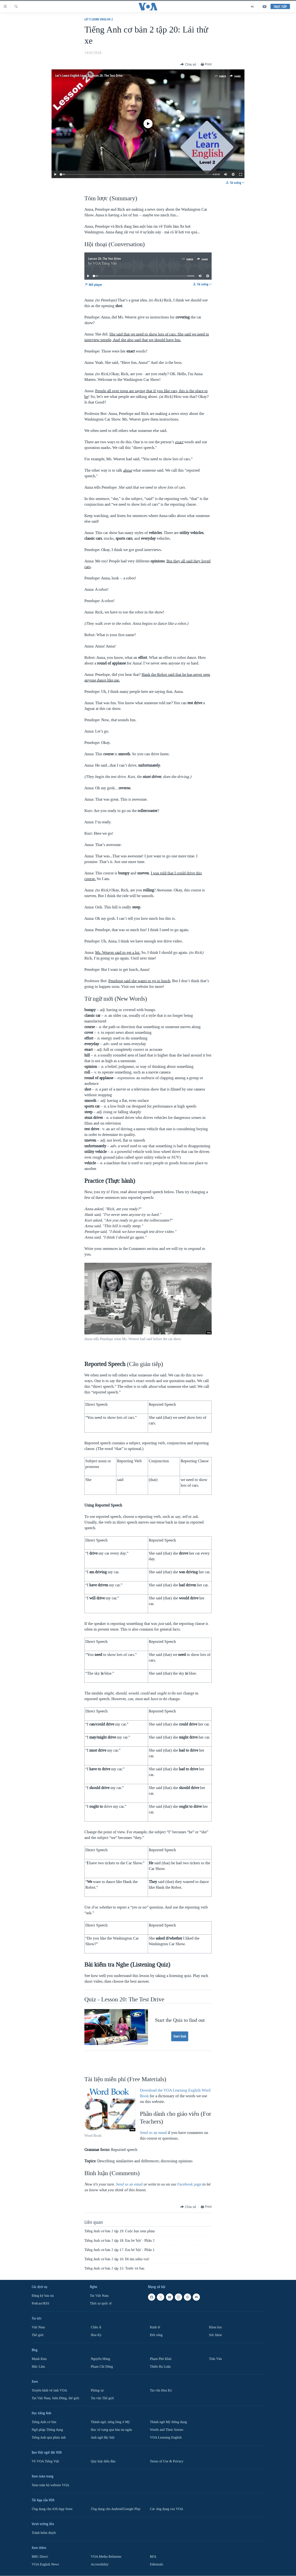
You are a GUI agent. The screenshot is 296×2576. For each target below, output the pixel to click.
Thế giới (37, 2335)
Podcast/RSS (40, 2303)
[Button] (188, 64)
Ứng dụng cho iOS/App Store (52, 2509)
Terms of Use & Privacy (166, 2461)
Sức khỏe (215, 2335)
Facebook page (189, 2184)
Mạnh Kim (39, 2359)
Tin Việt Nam (99, 2295)
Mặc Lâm (38, 2366)
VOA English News (45, 2564)
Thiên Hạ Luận (160, 2366)
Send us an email (153, 2132)
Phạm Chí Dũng (102, 2366)
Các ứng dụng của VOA (166, 2509)
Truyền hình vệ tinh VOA (49, 2390)
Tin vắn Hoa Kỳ (161, 2390)
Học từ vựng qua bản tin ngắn (111, 2430)
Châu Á (96, 2327)
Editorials (156, 2564)
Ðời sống (156, 2335)
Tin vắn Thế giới (102, 2398)
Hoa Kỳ (96, 2335)
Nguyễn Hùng (100, 2359)
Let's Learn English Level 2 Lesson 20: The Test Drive (89, 75)
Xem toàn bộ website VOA (50, 2485)
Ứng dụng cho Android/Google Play (115, 2509)
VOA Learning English (166, 2437)
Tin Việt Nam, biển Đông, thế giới (55, 2398)
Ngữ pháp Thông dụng (47, 2430)
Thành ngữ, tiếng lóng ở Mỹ (110, 2422)
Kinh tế (155, 2327)
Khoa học (215, 2327)
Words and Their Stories (166, 2430)
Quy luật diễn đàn (103, 2461)
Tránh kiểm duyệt (44, 2532)
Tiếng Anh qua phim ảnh (49, 2437)
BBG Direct (40, 2556)
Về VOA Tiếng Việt (45, 2461)
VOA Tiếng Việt (105, 263)
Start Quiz (179, 2036)
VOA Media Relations (106, 2556)
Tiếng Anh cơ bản (44, 2422)
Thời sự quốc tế (101, 2303)
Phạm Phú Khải (160, 2359)
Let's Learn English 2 (98, 19)
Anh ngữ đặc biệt (103, 2437)
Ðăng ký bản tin (43, 2295)
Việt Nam (38, 2327)
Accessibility (100, 2564)
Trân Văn (215, 2359)
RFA (153, 2556)
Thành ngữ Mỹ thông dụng (168, 2422)
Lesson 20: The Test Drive (104, 258)
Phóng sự (97, 2390)
